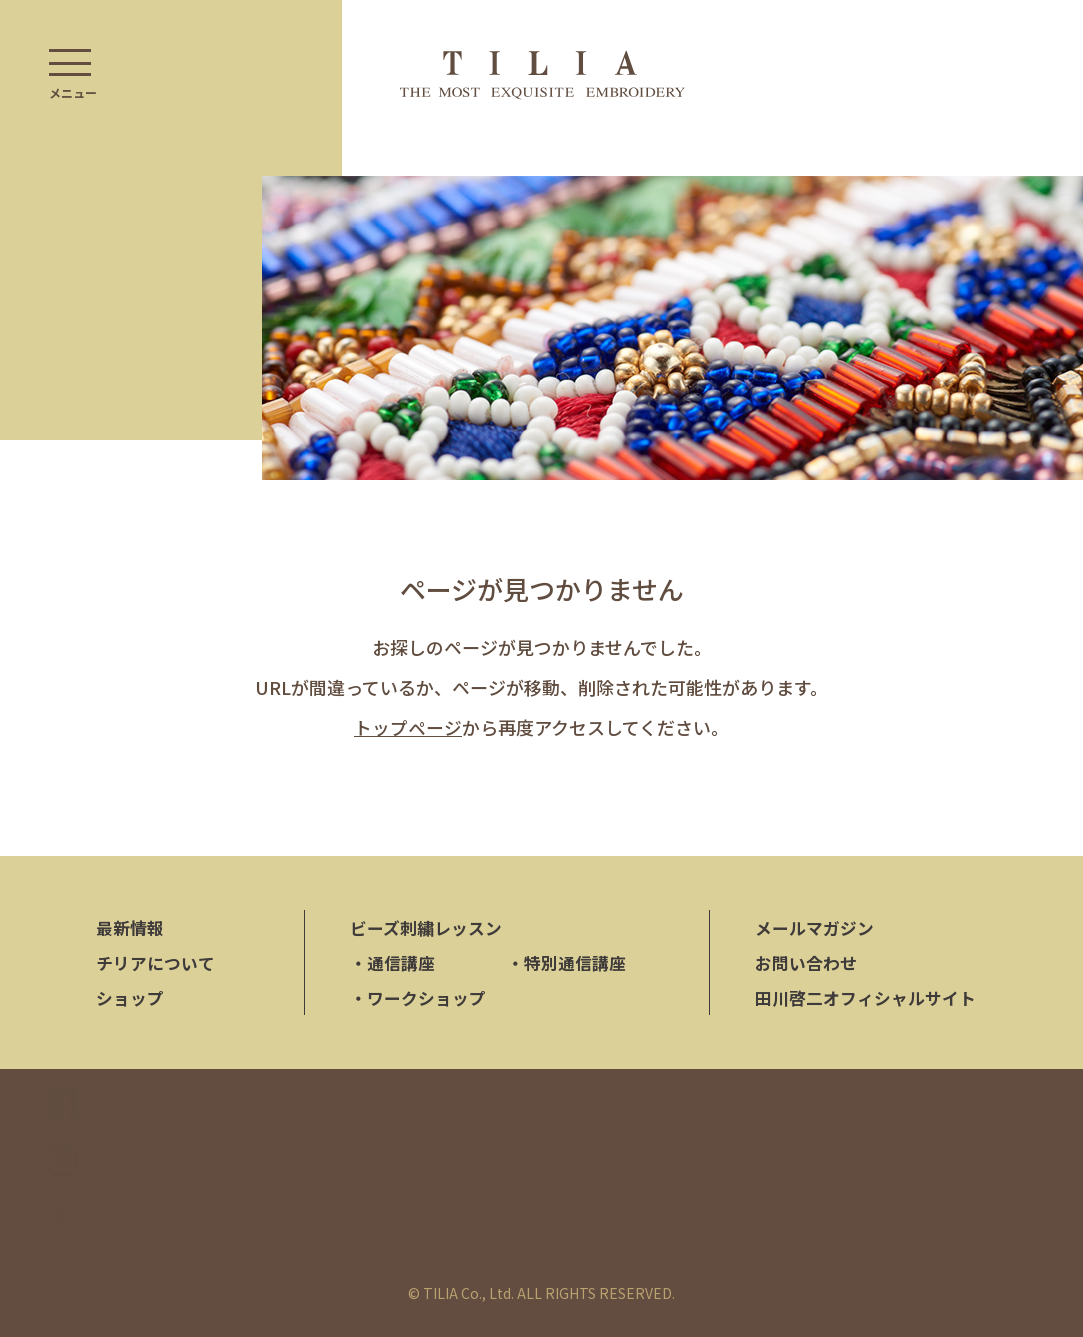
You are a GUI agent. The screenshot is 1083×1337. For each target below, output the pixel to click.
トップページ (408, 727)
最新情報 (130, 928)
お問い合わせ (806, 963)
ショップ (130, 998)
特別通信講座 (566, 963)
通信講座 (392, 963)
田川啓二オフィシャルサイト (865, 998)
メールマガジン (814, 928)
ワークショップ (418, 998)
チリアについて (155, 963)
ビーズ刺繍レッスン (426, 928)
